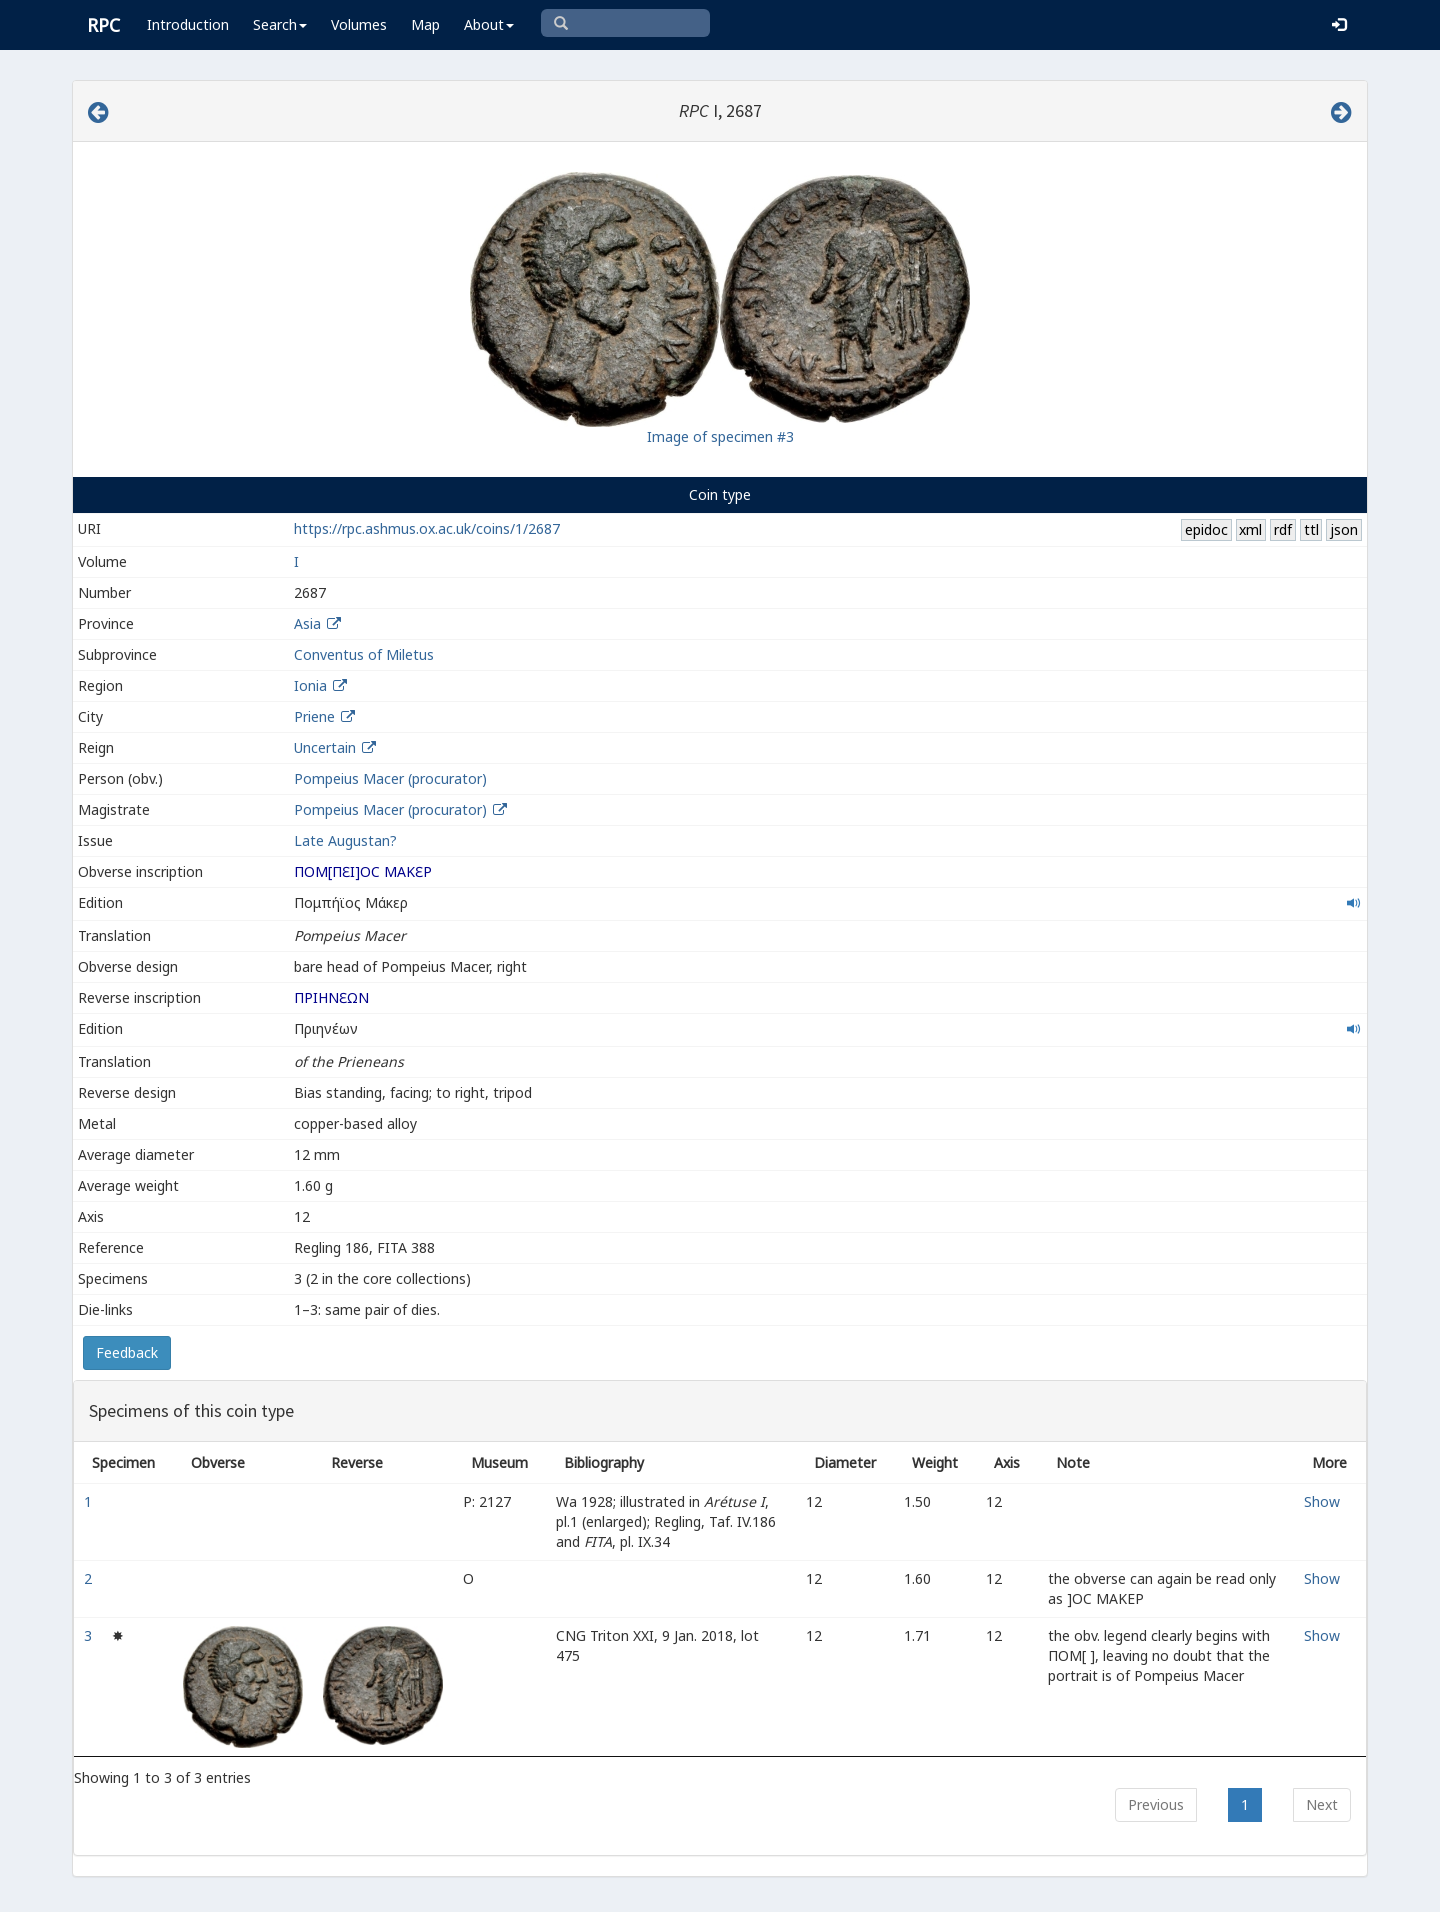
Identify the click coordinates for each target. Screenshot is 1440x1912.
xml (1250, 529)
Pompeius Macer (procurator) (390, 778)
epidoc (1206, 529)
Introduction (188, 24)
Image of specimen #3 (720, 436)
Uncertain (325, 747)
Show (1322, 1501)
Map (425, 24)
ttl (1311, 529)
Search (280, 24)
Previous (1156, 1804)
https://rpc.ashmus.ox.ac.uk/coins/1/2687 (427, 528)
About (489, 24)
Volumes (359, 24)
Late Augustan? (345, 840)
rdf (1283, 529)
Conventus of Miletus (364, 654)
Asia (307, 623)
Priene (314, 716)
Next (1322, 1804)
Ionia (310, 685)
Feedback (127, 1352)
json (1344, 529)
